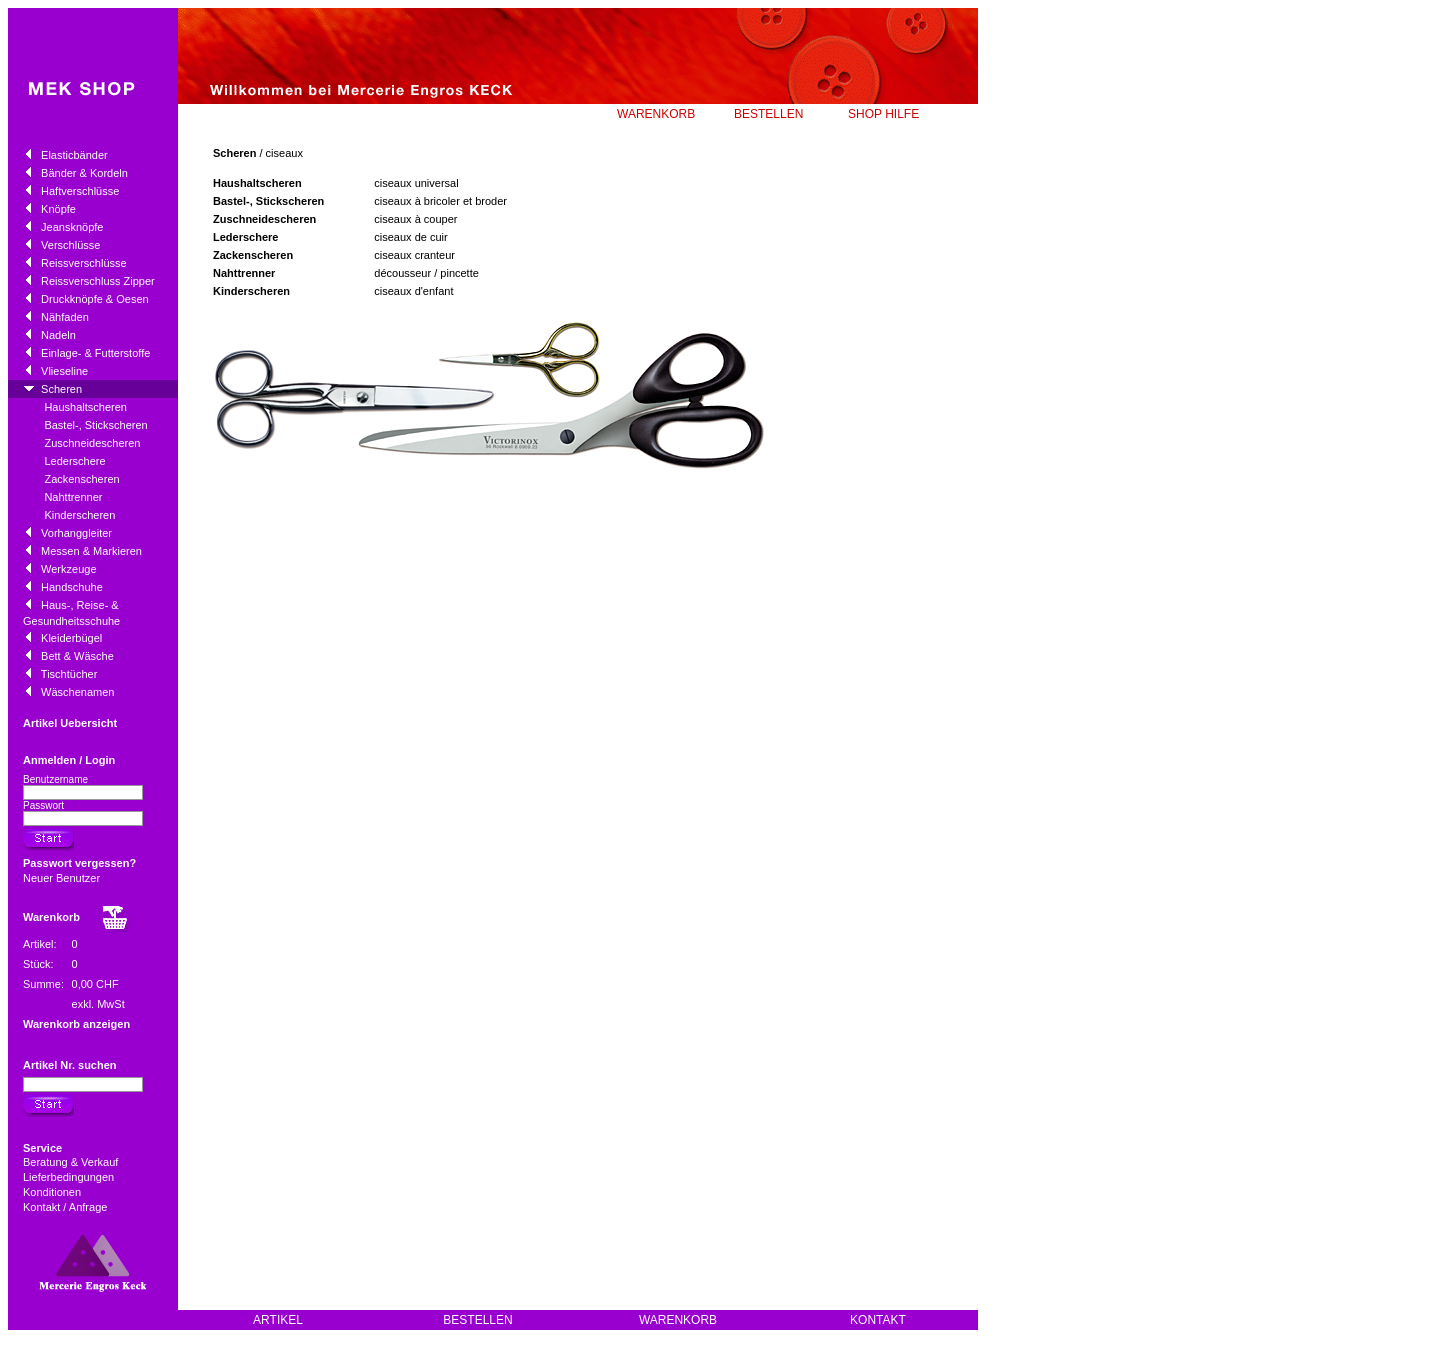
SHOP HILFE (883, 114)
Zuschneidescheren (92, 443)
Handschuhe (72, 587)
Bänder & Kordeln (84, 173)
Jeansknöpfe (72, 227)
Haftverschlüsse (80, 191)
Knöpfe (58, 209)
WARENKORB (656, 114)
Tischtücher (69, 674)
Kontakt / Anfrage (66, 1207)
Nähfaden (65, 317)
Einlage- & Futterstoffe (95, 353)
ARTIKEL (278, 1320)
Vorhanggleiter (76, 533)
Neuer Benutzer (61, 878)
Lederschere (74, 461)
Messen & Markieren (91, 551)
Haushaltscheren (85, 407)
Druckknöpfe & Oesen (95, 299)
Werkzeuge (68, 569)
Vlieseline (64, 371)
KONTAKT (878, 1320)
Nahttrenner (73, 497)
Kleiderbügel (71, 638)
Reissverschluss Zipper (98, 281)
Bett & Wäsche (77, 656)
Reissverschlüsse (84, 263)
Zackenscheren (81, 479)
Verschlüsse (70, 245)
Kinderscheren (79, 515)
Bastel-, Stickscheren (95, 425)
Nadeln (58, 335)
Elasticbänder (74, 155)
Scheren (61, 389)
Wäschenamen (77, 692)
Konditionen (53, 1192)
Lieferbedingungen (70, 1177)
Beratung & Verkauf (72, 1162)
